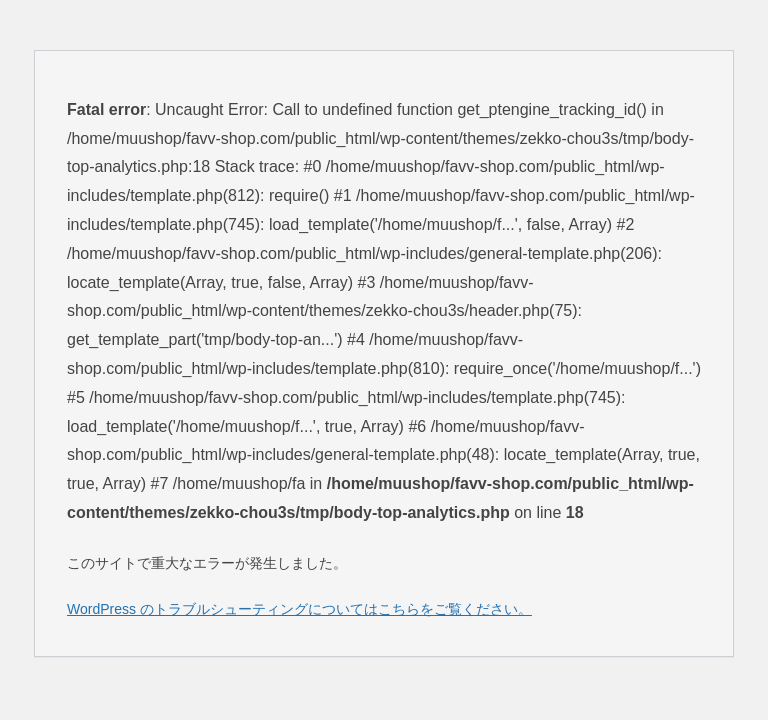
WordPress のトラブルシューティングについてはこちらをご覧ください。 (299, 609)
